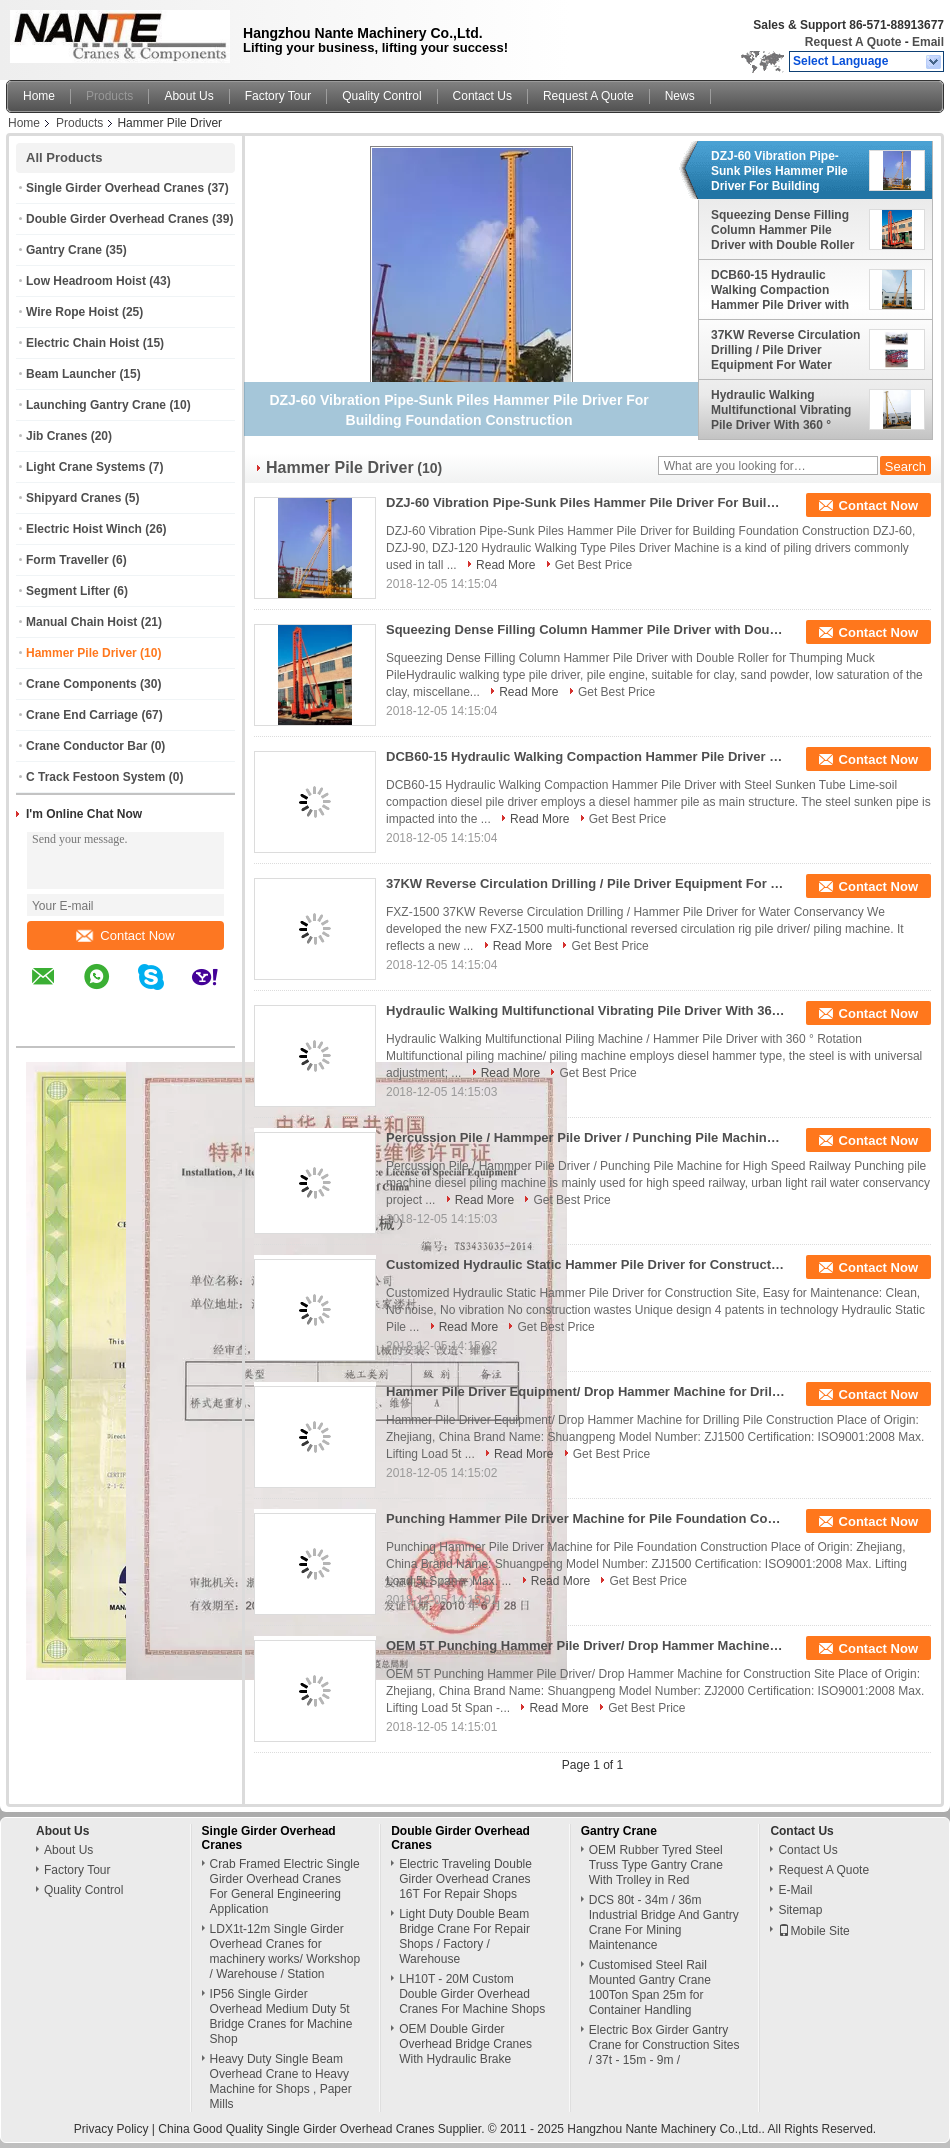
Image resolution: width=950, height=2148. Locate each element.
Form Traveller (67, 560)
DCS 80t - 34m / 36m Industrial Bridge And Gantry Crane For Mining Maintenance (664, 1922)
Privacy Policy (111, 2129)
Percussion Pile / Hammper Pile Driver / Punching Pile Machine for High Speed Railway (586, 1137)
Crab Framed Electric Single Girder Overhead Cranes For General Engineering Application (285, 1886)
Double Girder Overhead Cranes (117, 219)
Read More (505, 565)
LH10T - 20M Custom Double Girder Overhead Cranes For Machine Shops (472, 1994)
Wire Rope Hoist (72, 312)
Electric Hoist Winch (84, 529)
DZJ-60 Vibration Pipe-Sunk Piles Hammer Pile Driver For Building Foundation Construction (782, 171)
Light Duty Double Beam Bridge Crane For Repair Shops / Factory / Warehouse (464, 1936)
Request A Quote (853, 42)
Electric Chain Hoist (82, 343)
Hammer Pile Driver (81, 653)
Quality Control (381, 96)
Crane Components (81, 684)
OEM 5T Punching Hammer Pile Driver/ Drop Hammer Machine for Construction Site (586, 1645)
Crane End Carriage (82, 715)
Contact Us (482, 96)
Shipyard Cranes (73, 498)
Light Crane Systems (85, 467)
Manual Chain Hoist (81, 622)
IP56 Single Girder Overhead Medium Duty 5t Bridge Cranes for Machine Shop (281, 2016)
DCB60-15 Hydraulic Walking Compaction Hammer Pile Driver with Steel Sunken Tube (780, 290)
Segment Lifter (68, 591)
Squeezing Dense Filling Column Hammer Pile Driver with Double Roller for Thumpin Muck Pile (782, 230)
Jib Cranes (56, 436)
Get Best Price (593, 565)
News (680, 96)
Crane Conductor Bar (86, 746)
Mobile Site (813, 1931)
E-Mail (795, 1890)
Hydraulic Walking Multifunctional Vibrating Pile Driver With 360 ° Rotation (781, 410)
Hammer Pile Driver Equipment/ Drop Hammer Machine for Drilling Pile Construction (586, 1391)
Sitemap (800, 1910)
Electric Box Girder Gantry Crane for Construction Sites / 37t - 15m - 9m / (664, 2045)
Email (928, 42)
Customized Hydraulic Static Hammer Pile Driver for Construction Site (586, 1264)
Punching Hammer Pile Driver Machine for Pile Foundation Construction (586, 1518)
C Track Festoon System (95, 777)
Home (39, 96)
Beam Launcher (71, 374)
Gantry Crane (64, 250)
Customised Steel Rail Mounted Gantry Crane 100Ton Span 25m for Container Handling (650, 1987)
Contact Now (125, 935)
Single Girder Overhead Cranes (115, 188)
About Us (188, 96)
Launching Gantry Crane (96, 405)
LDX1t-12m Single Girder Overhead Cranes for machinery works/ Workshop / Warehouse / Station (285, 1951)
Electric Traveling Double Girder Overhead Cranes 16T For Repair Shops (465, 1879)
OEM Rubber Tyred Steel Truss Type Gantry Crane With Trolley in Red (656, 1865)
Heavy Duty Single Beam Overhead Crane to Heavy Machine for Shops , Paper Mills (281, 2081)
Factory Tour (278, 96)
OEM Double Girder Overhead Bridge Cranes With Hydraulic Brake (465, 2044)
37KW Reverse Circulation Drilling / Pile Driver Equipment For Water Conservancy (785, 350)
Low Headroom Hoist (86, 281)
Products (109, 96)
